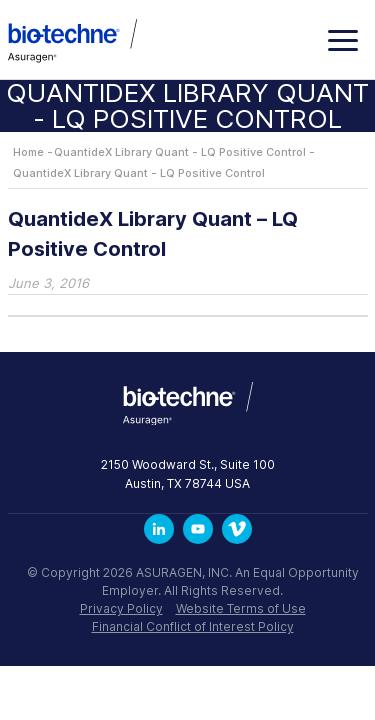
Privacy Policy (121, 608)
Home (28, 152)
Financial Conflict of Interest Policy (193, 626)
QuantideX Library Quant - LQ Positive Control (180, 152)
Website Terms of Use (241, 608)
